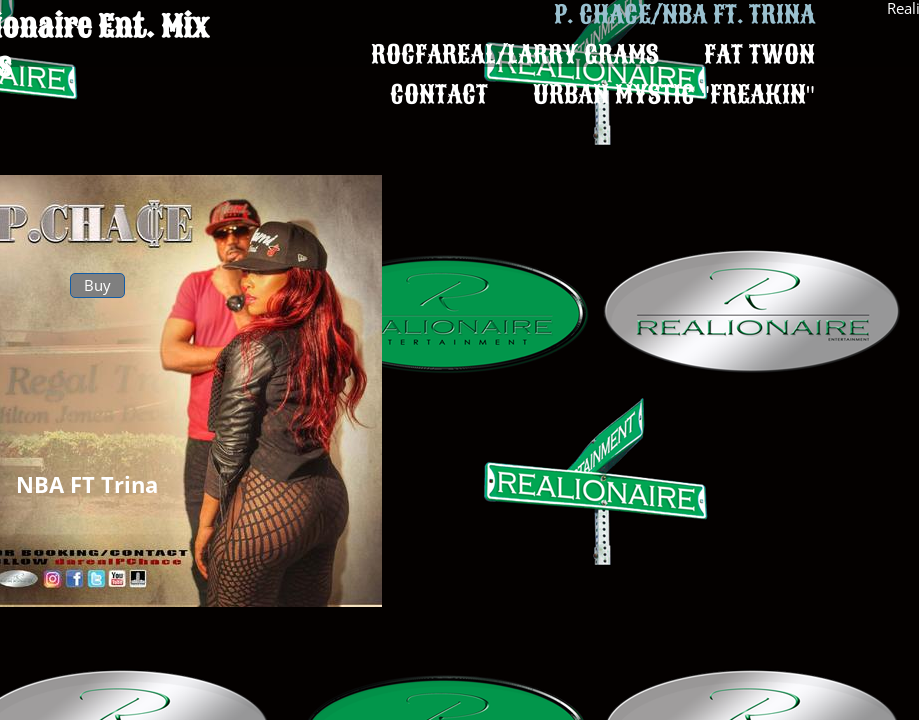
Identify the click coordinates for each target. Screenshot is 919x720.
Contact (439, 94)
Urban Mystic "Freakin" (674, 94)
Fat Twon (759, 54)
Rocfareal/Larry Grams (515, 54)
